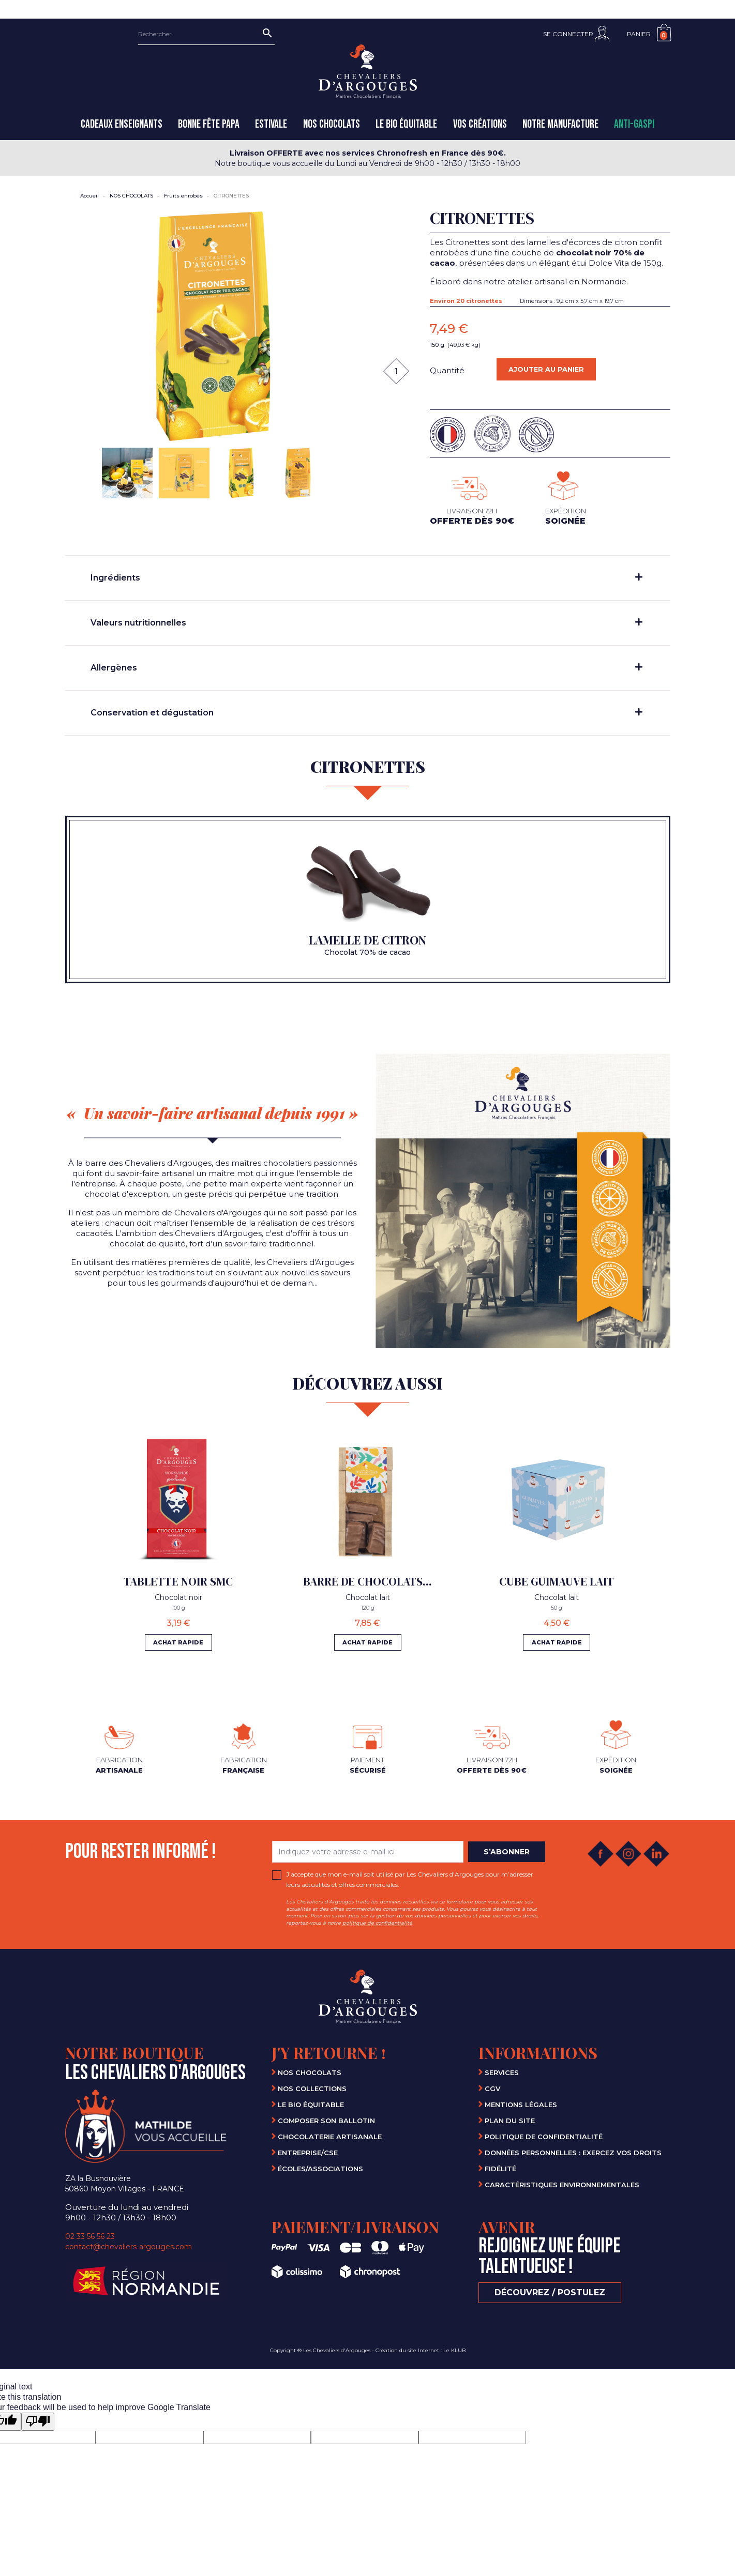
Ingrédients (366, 578)
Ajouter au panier (553, 371)
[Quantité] (396, 371)
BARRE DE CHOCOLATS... (367, 1581)
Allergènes (366, 668)
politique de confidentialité (377, 1922)
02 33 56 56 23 (90, 2235)
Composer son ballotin (326, 2120)
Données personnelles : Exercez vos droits (573, 2152)
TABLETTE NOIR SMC (178, 1581)
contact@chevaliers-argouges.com (128, 2246)
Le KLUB (454, 2349)
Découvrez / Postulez (549, 2292)
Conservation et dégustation (366, 713)
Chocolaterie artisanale (330, 2136)
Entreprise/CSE (308, 2152)
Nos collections (312, 2088)
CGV (492, 2088)
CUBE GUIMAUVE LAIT (556, 1581)
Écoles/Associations (320, 2168)
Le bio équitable (311, 2104)
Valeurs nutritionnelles (366, 623)
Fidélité (500, 2168)
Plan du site (510, 2120)
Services (502, 2072)
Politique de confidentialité (544, 2136)
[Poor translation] (37, 2421)
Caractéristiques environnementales (562, 2184)
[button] (576, 34)
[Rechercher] (206, 34)
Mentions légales (521, 2104)
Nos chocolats (309, 2072)
